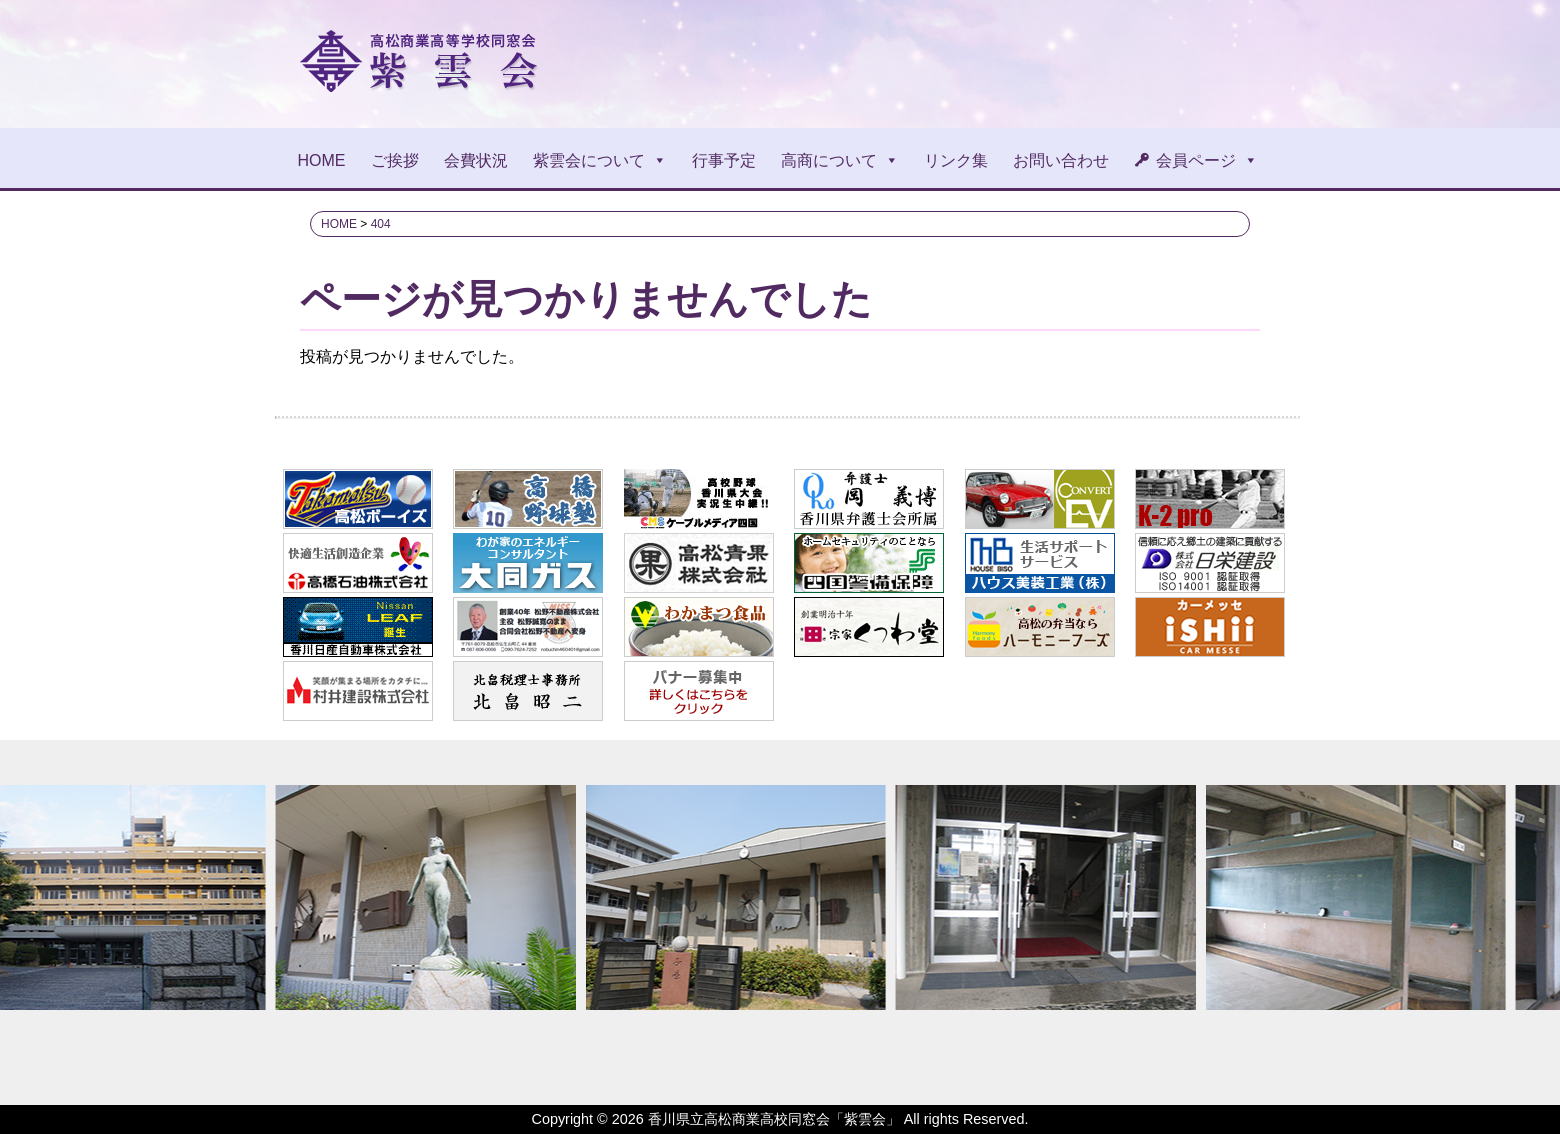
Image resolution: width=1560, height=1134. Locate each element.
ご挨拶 (395, 160)
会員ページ (1207, 160)
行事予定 (724, 160)
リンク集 (956, 160)
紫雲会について (600, 160)
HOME (322, 160)
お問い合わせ (1061, 160)
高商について (840, 160)
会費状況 (476, 160)
